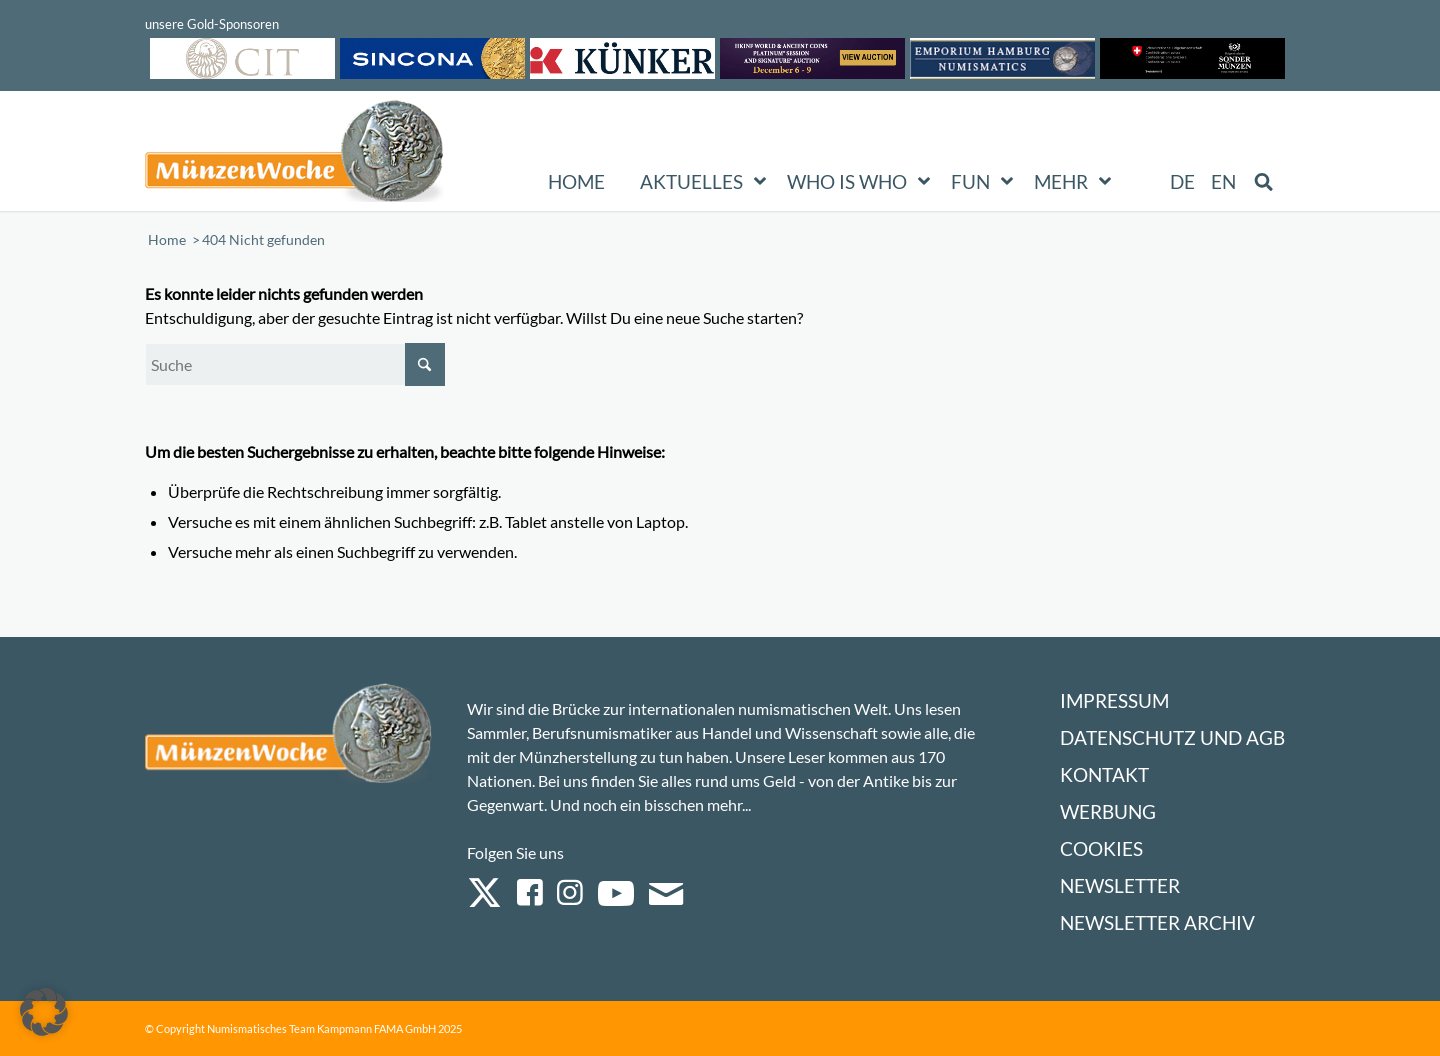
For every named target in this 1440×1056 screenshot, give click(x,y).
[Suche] (295, 364)
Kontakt (1104, 774)
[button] (44, 1012)
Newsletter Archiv (1157, 922)
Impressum (1114, 700)
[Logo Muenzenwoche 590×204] (295, 155)
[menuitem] (1183, 182)
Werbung (1108, 811)
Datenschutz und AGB (1172, 737)
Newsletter (1120, 885)
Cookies (1101, 848)
